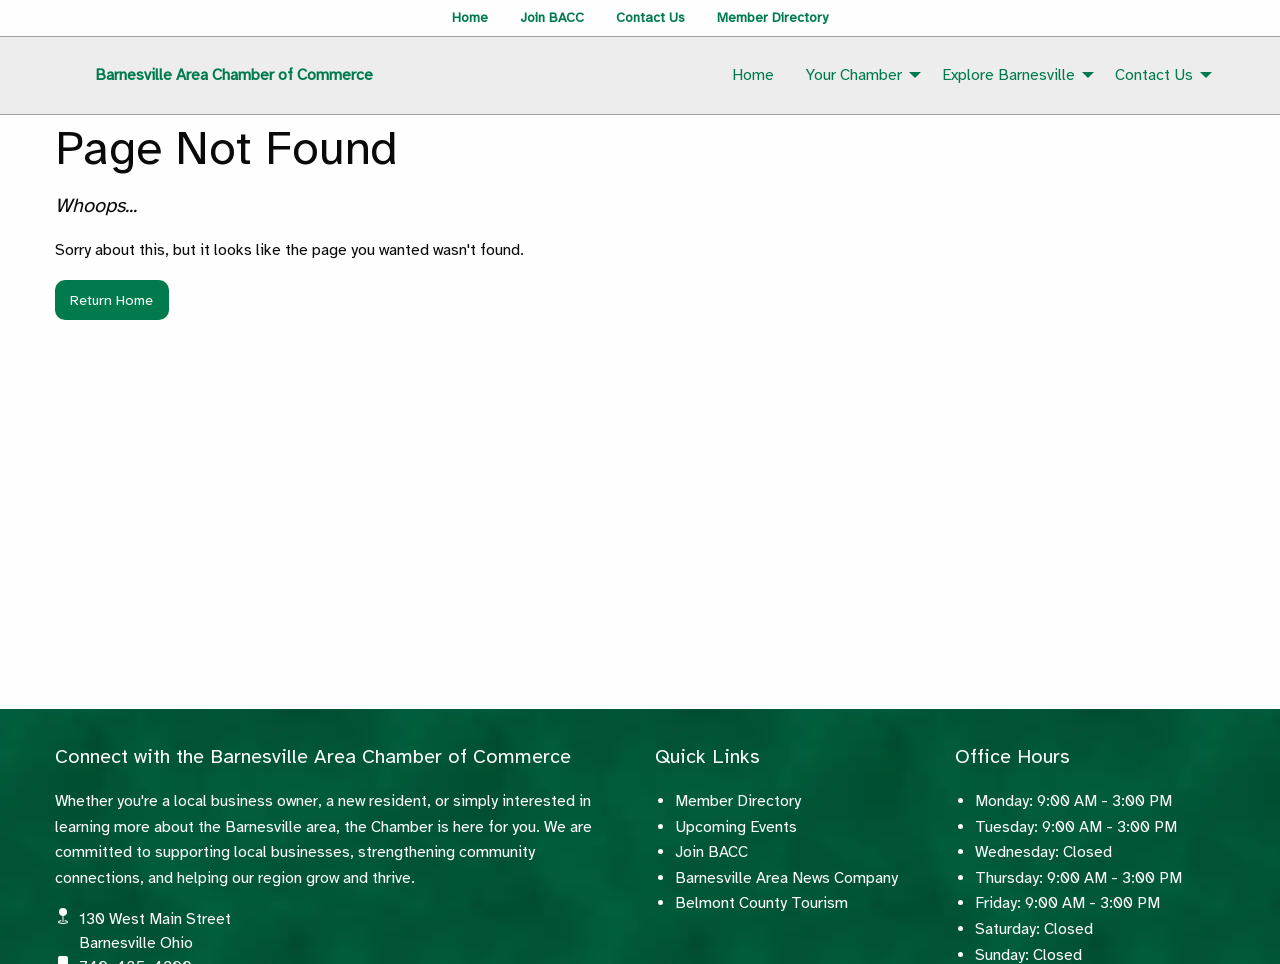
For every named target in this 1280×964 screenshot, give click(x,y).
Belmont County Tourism (761, 903)
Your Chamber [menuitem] (854, 75)
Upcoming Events (736, 827)
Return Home (111, 300)
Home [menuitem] (753, 75)
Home (470, 17)
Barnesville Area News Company (786, 878)
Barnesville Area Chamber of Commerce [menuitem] (234, 75)
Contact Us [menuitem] (1154, 75)
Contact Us (650, 17)
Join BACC (552, 17)
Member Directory (772, 17)
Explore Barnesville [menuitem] (1008, 75)
